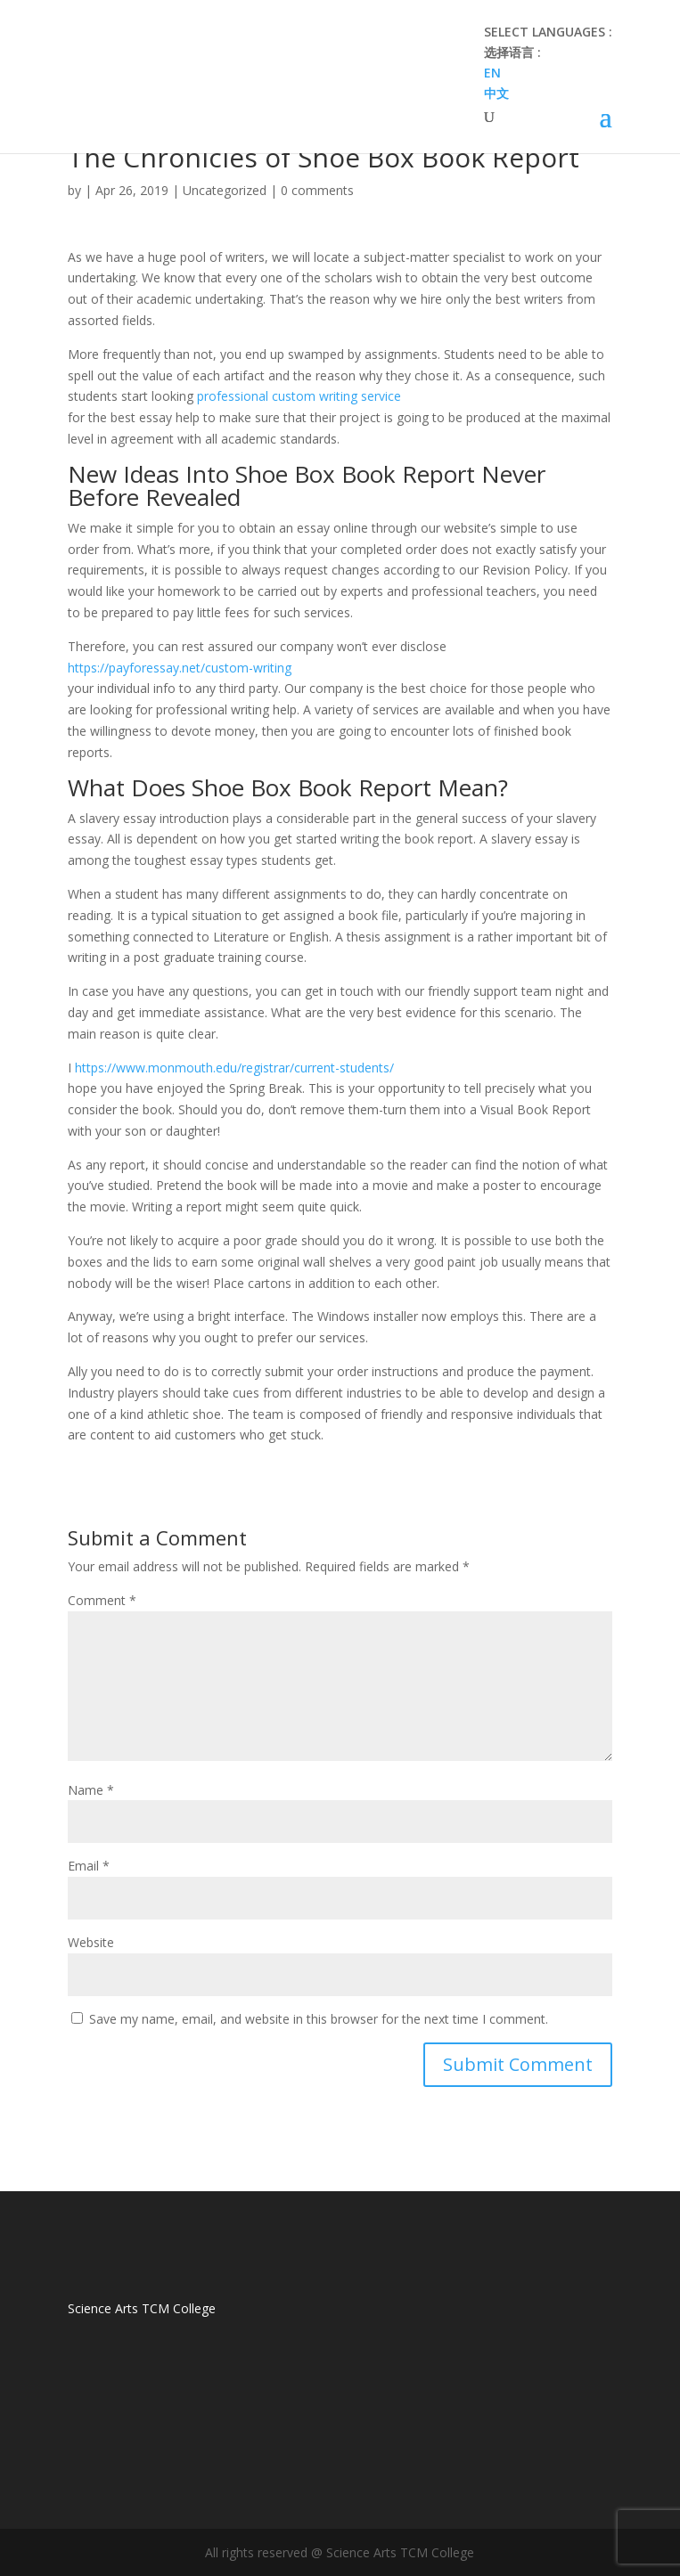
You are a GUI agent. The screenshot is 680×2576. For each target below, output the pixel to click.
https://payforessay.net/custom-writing (179, 667)
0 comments (317, 190)
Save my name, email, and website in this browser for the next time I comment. (318, 2018)
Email (89, 1865)
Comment (102, 1600)
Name (91, 1789)
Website (91, 1942)
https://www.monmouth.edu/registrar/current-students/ (234, 1067)
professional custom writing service (299, 395)
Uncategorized (224, 190)
